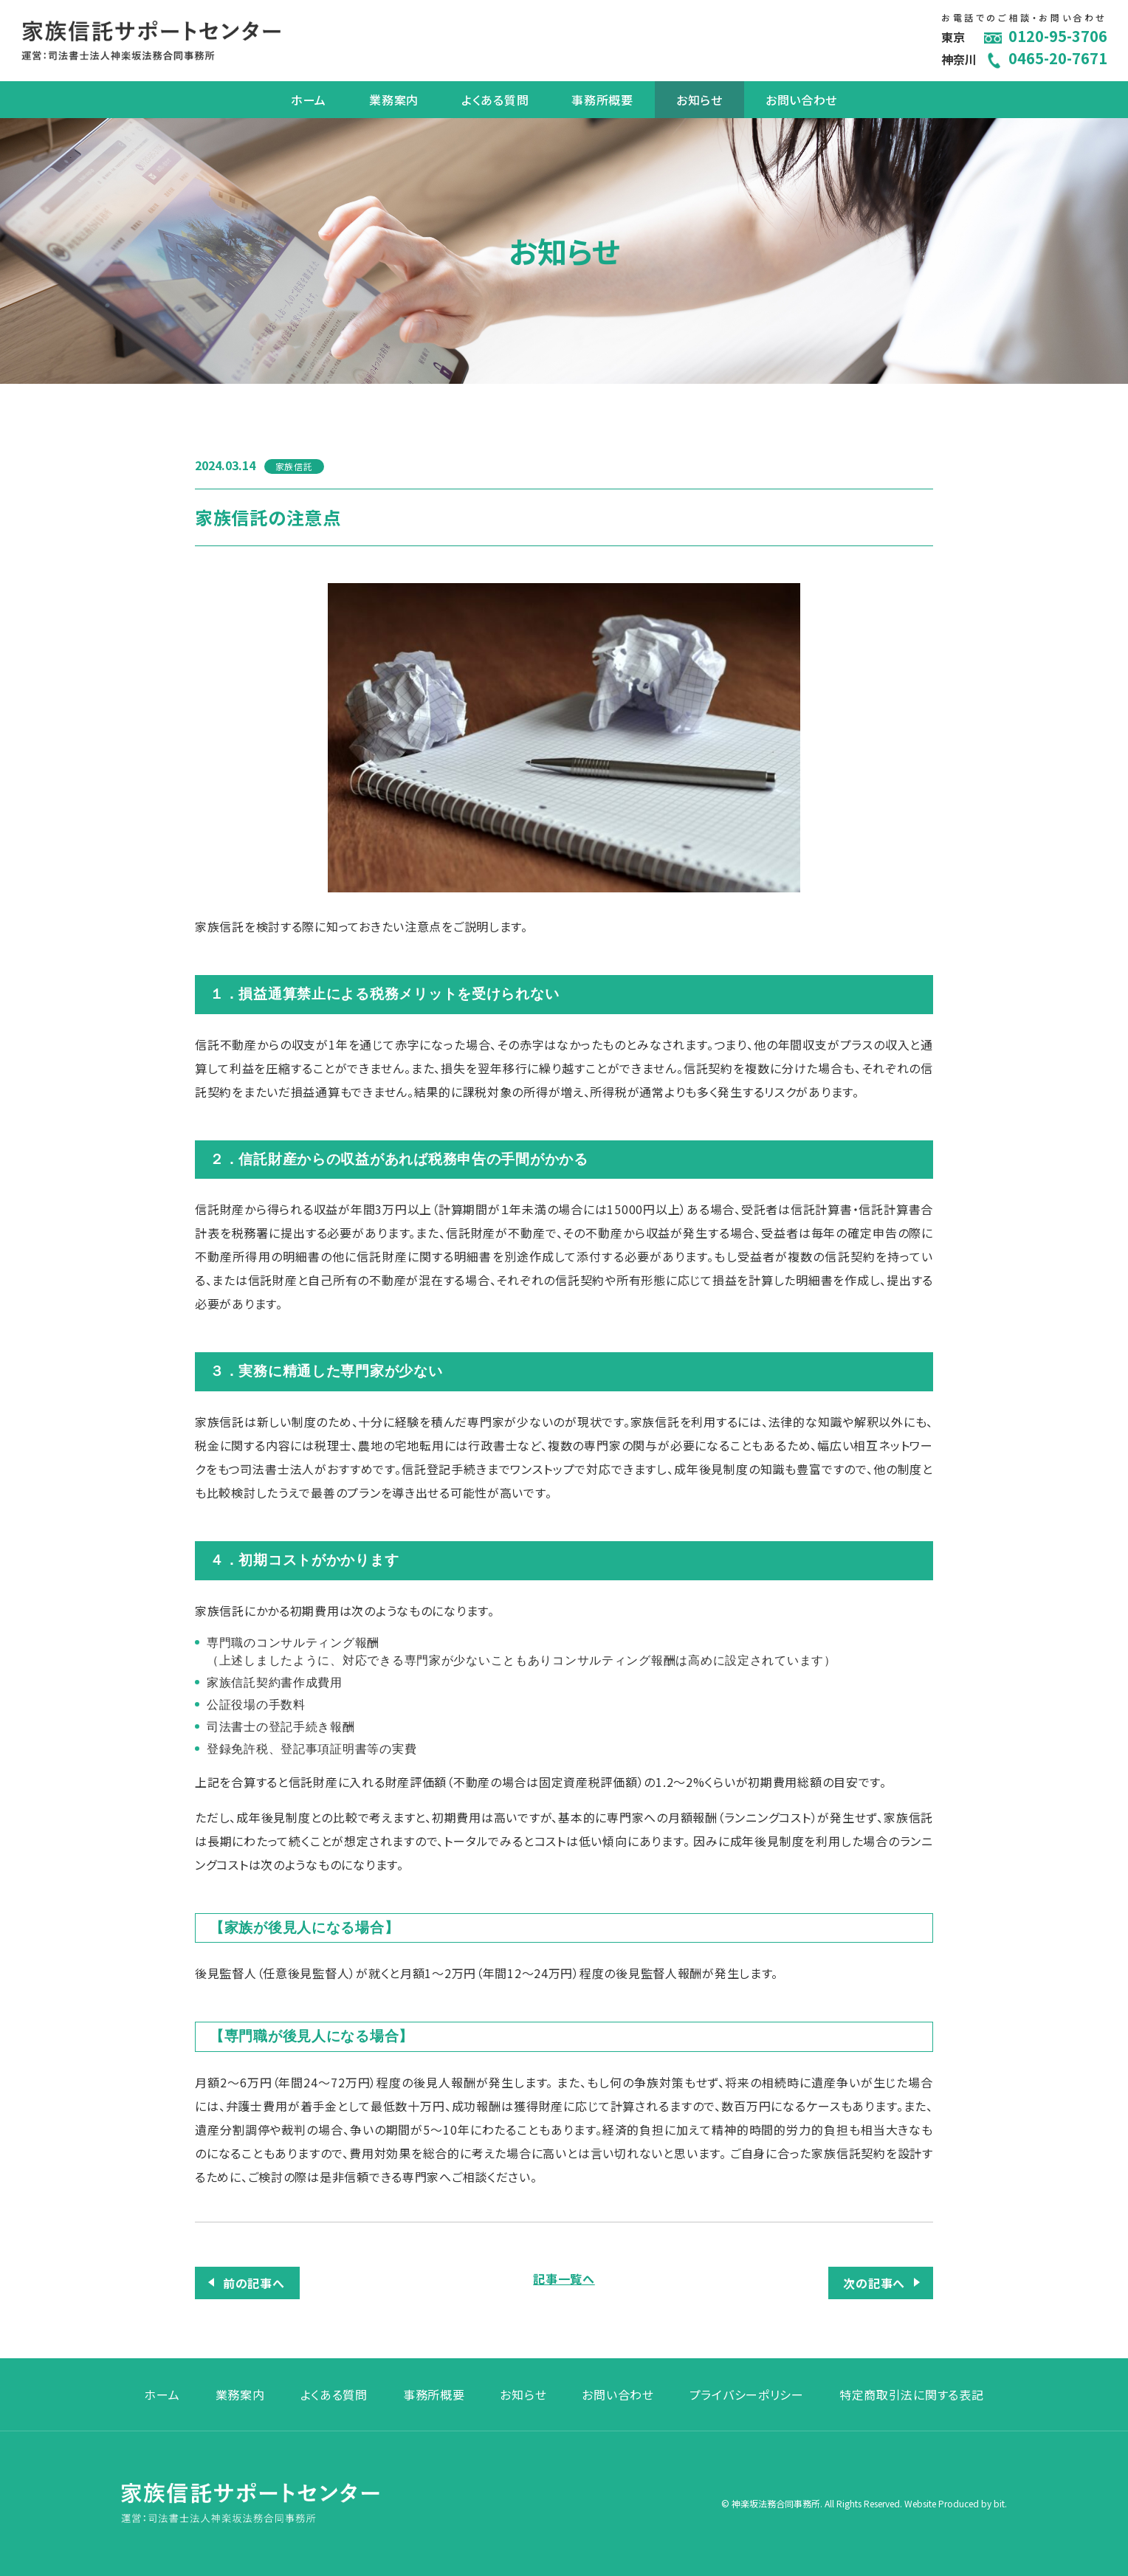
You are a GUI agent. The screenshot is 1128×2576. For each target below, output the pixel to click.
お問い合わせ (801, 100)
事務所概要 (602, 100)
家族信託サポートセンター (151, 41)
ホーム (308, 100)
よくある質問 (495, 100)
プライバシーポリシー (746, 2394)
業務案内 (394, 100)
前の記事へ (254, 2283)
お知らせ (699, 100)
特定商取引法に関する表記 (911, 2394)
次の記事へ (874, 2283)
